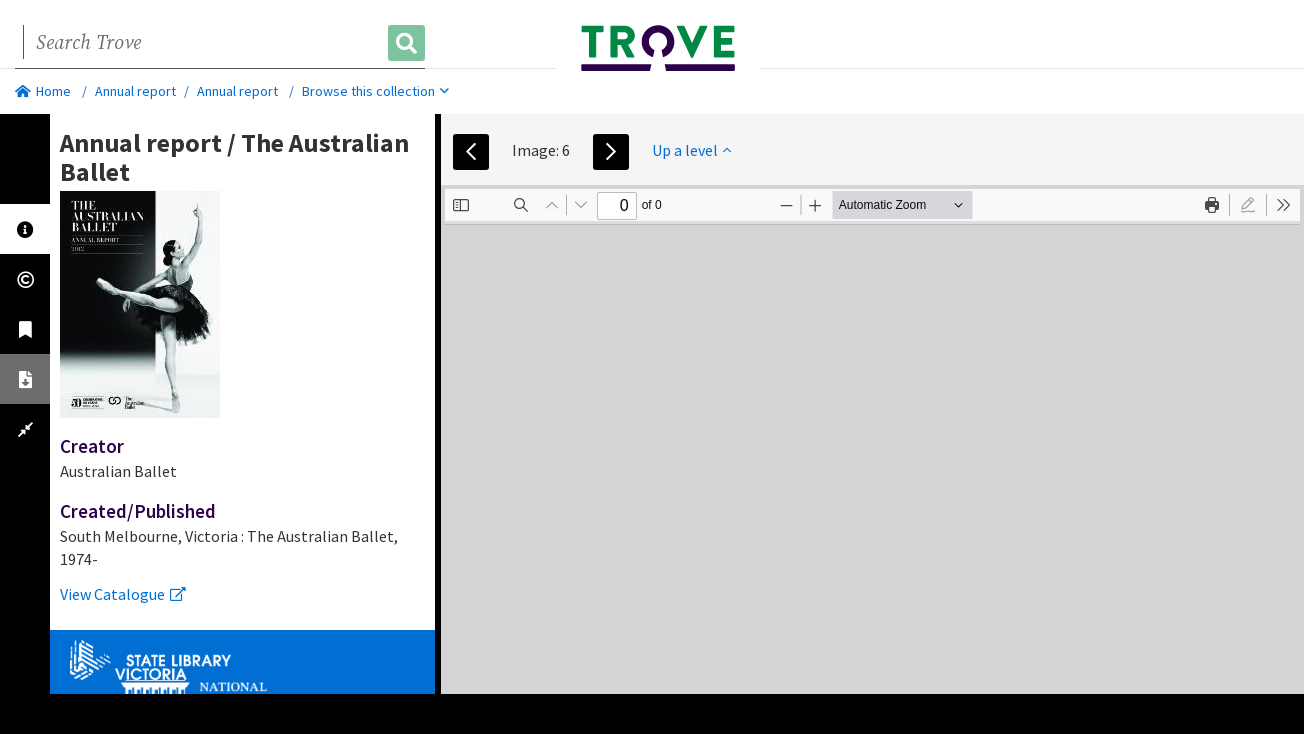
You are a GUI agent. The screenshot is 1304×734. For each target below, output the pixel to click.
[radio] (1248, 205)
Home (43, 91)
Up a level (691, 150)
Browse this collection (375, 91)
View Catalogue (123, 594)
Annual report (135, 91)
